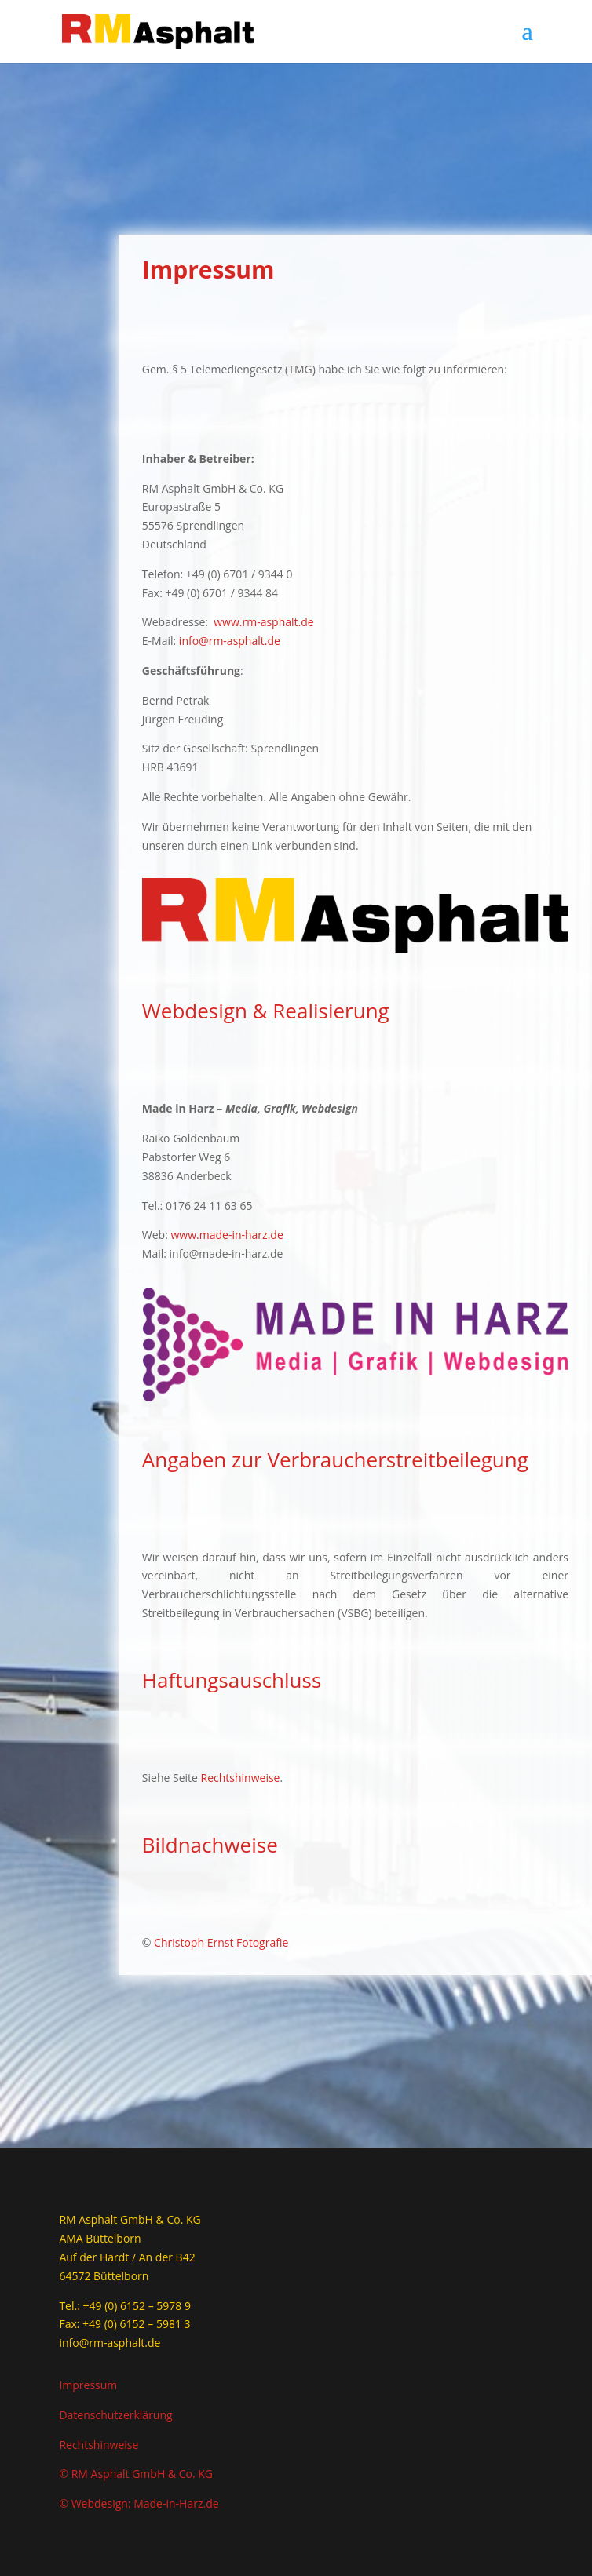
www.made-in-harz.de (226, 1234)
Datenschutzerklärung (115, 2414)
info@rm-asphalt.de (229, 640)
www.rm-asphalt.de (263, 621)
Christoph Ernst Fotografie (221, 1942)
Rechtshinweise (240, 1777)
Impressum (88, 2384)
